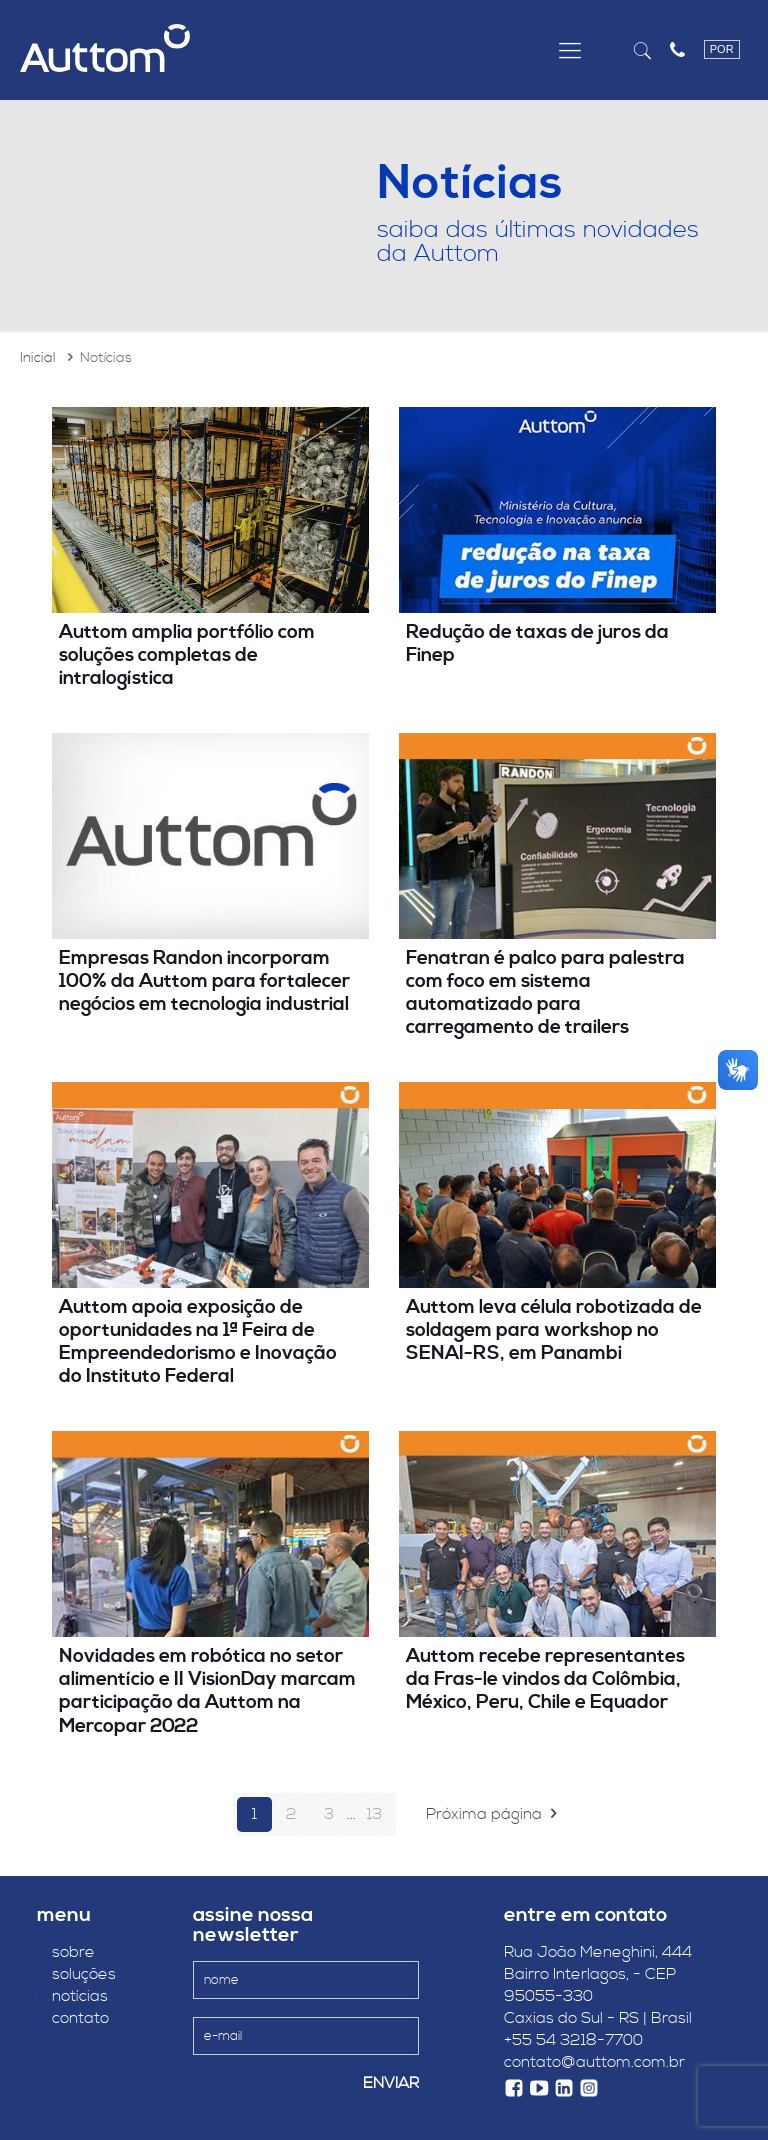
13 (374, 1814)
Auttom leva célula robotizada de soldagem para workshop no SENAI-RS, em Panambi (554, 1330)
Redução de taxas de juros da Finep (537, 643)
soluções (76, 1974)
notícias (72, 1996)
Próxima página (495, 1814)
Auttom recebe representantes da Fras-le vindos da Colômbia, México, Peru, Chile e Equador (545, 1679)
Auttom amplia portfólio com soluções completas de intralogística (187, 655)
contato (73, 2018)
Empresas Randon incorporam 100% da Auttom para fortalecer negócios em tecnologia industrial (204, 981)
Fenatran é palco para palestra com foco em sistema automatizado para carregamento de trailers (545, 992)
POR (722, 49)
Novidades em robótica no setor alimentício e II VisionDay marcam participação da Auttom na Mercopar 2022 (207, 1690)
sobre (66, 1952)
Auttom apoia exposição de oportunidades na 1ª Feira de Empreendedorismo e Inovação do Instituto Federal (198, 1341)
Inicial (38, 358)
